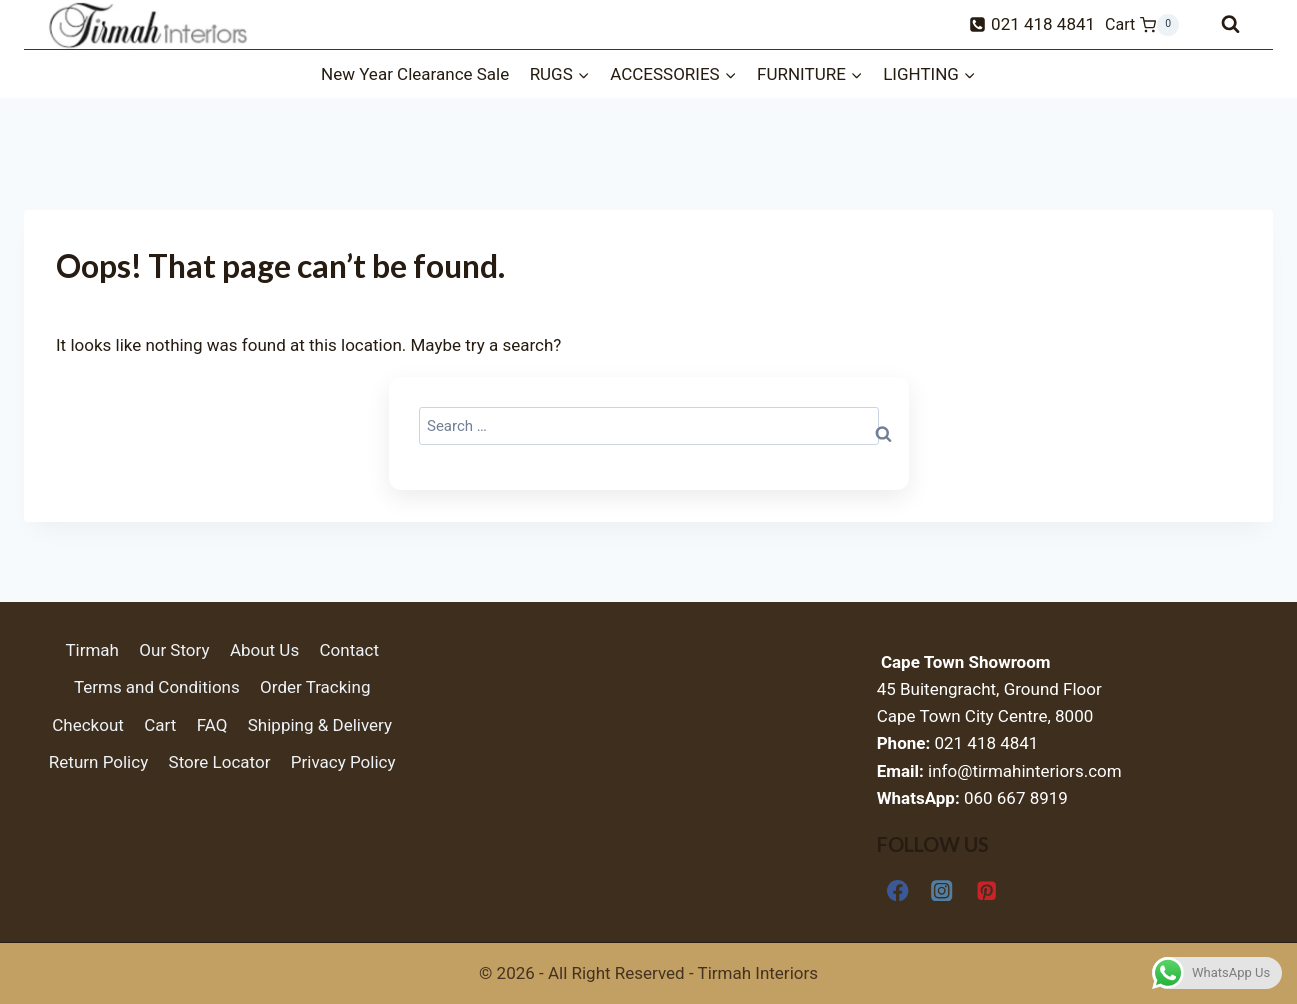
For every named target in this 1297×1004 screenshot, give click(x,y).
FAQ (212, 725)
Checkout (88, 725)
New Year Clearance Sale (415, 74)
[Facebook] (898, 890)
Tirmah (92, 650)
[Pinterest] (986, 890)
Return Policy (98, 762)
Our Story (174, 650)
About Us (264, 650)
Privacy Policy (343, 762)
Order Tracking (315, 687)
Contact (349, 650)
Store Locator (220, 762)
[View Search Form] (1230, 24)
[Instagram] (942, 890)
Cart (160, 725)
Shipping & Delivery (320, 725)
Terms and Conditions (157, 687)
